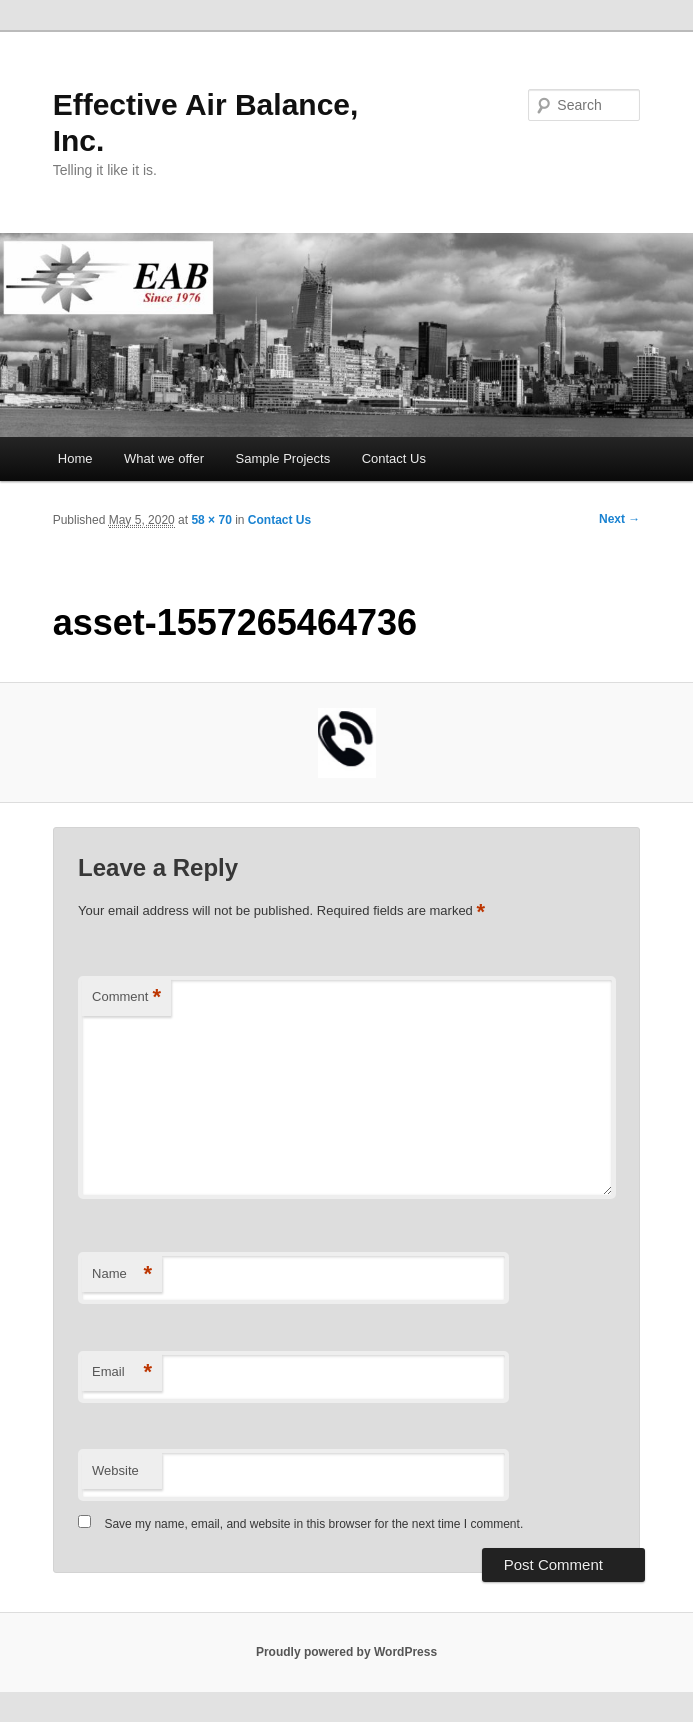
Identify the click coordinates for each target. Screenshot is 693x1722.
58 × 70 (211, 520)
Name (122, 1274)
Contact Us (394, 458)
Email (122, 1372)
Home (75, 458)
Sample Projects (283, 458)
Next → (619, 519)
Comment (126, 997)
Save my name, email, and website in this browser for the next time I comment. (313, 1524)
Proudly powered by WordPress (346, 1652)
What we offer (164, 458)
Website (115, 1470)
